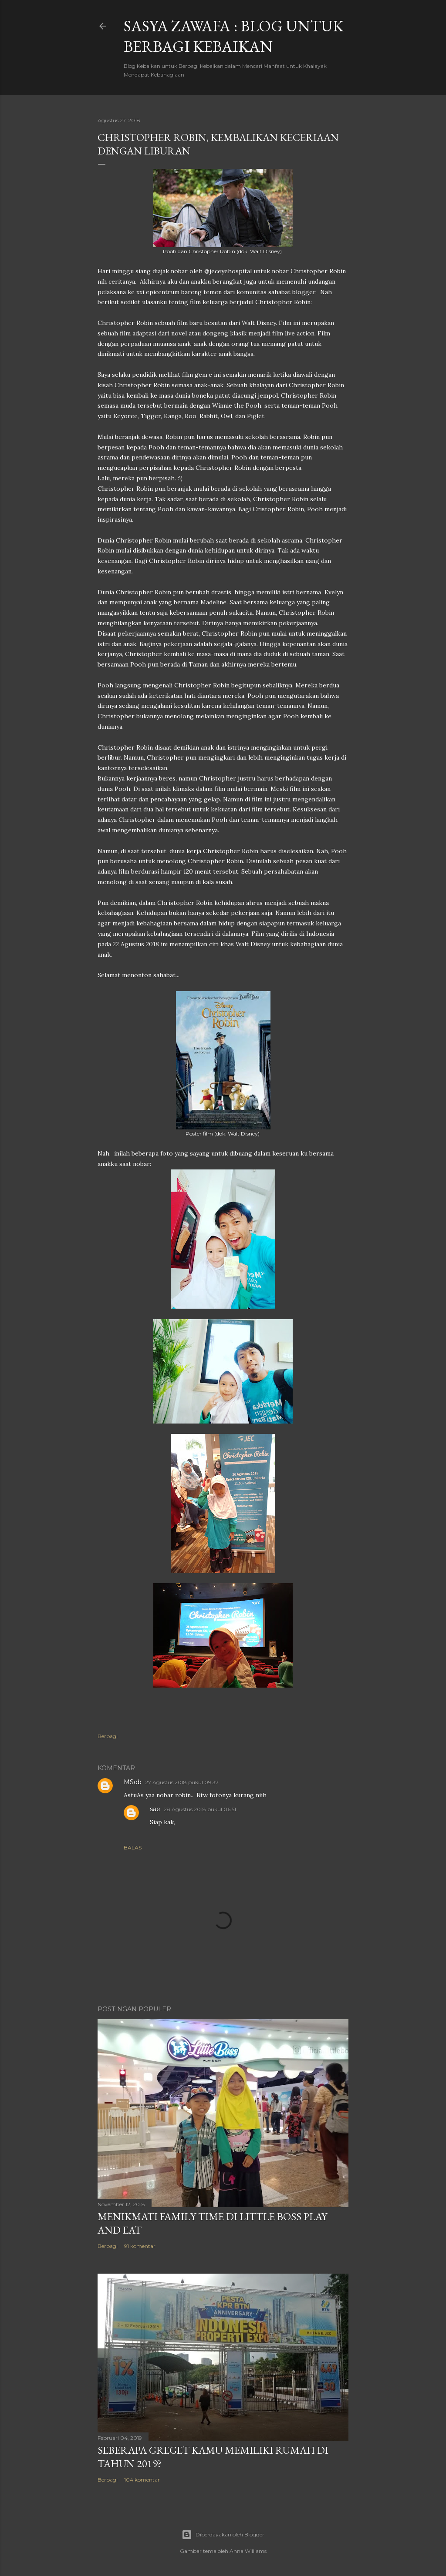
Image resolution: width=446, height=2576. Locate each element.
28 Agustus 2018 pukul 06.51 (200, 1809)
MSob (133, 1782)
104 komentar (142, 2479)
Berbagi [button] (108, 1736)
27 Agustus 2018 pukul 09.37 (182, 1782)
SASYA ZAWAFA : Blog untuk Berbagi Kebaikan (234, 36)
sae (155, 1809)
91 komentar (139, 2246)
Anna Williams (248, 2551)
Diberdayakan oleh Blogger (223, 2534)
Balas (133, 1847)
